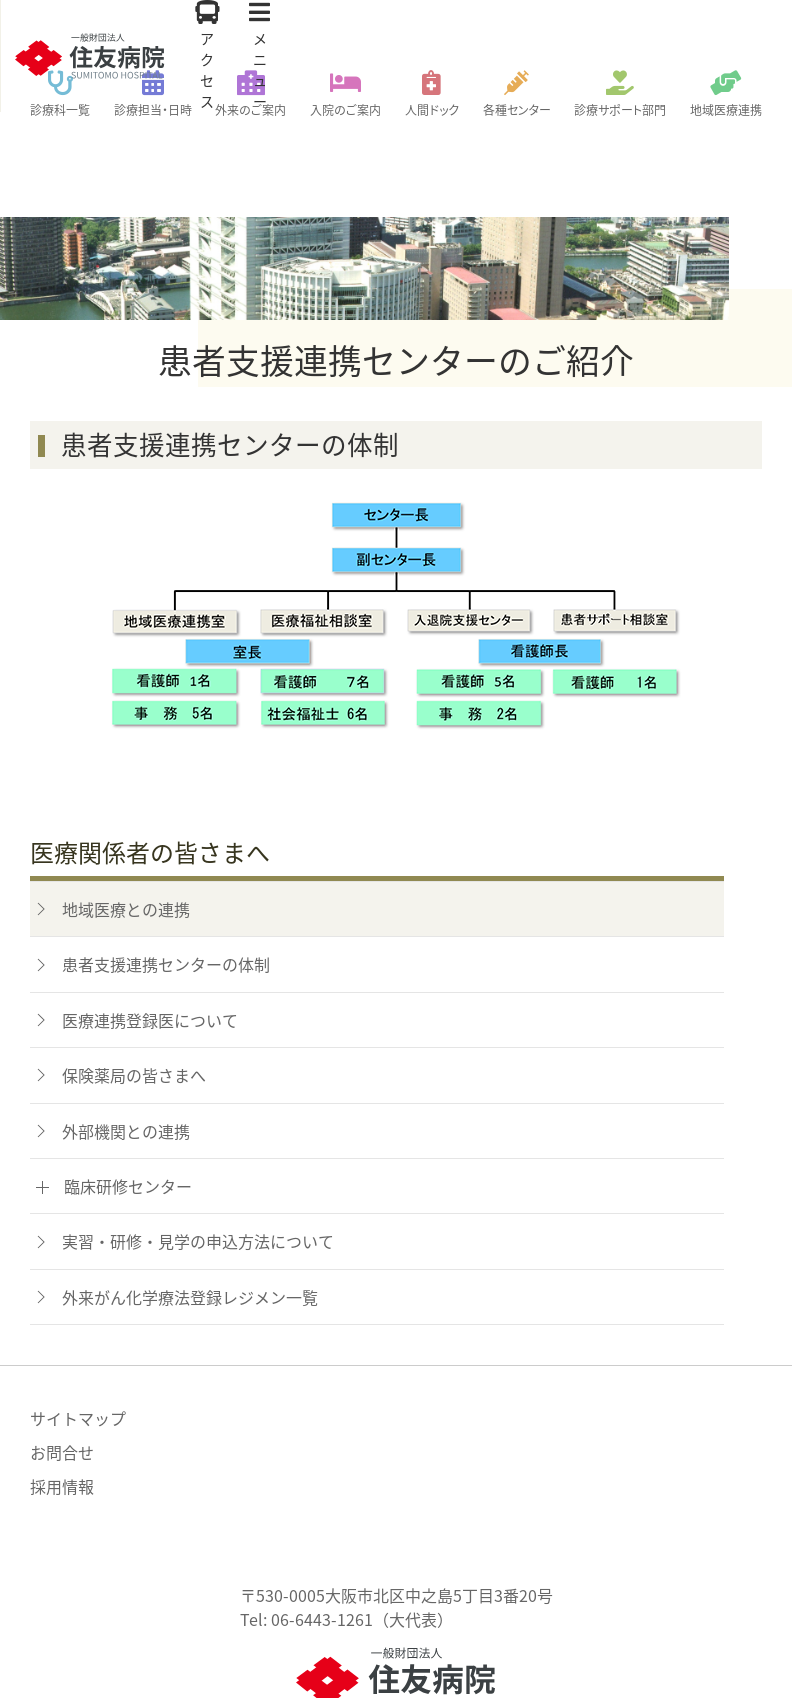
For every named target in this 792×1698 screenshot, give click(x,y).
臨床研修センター (128, 1096)
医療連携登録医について (150, 930)
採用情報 (62, 1396)
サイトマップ (78, 1328)
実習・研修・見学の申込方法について (198, 1151)
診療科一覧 (60, 110)
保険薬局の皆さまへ (134, 985)
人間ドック (432, 110)
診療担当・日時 (153, 110)
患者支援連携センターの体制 (166, 874)
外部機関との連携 (126, 1041)
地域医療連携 (726, 110)
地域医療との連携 (126, 819)
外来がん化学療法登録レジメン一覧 (190, 1207)
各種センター (517, 110)
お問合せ (62, 1362)
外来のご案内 (250, 110)
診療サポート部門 (620, 110)
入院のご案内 (345, 110)
